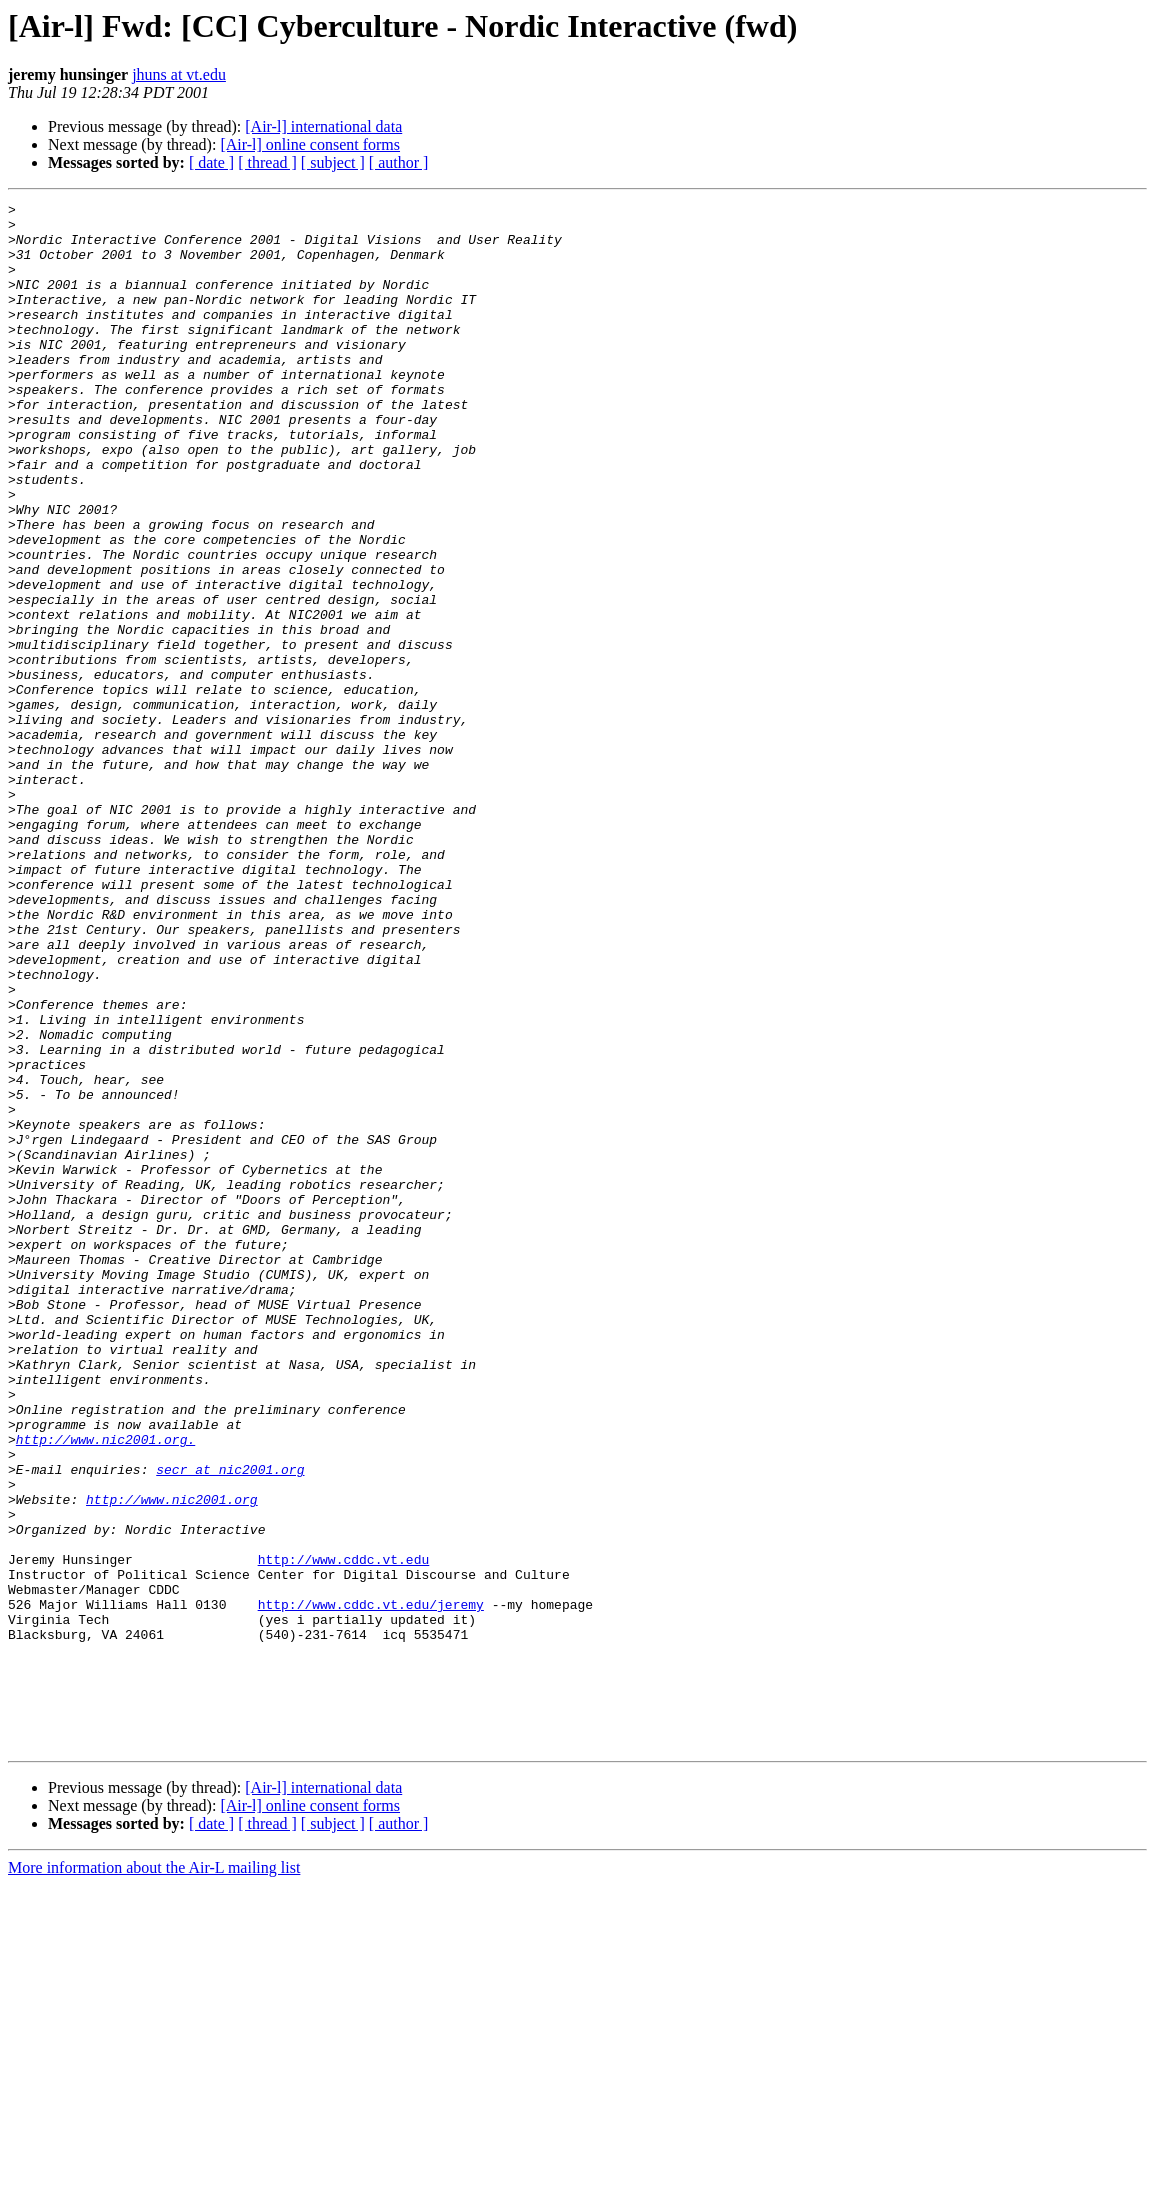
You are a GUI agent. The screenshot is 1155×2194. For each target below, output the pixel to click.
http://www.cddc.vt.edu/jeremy (371, 1886)
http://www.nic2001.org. (105, 1688)
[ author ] (399, 162)
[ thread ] (267, 162)
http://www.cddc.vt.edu (344, 1832)
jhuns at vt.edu (179, 74)
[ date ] (211, 162)
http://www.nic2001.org (172, 1760)
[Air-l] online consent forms (310, 144)
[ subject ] (333, 162)
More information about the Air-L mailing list (154, 2176)
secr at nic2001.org (230, 1724)
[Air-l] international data (323, 126)
